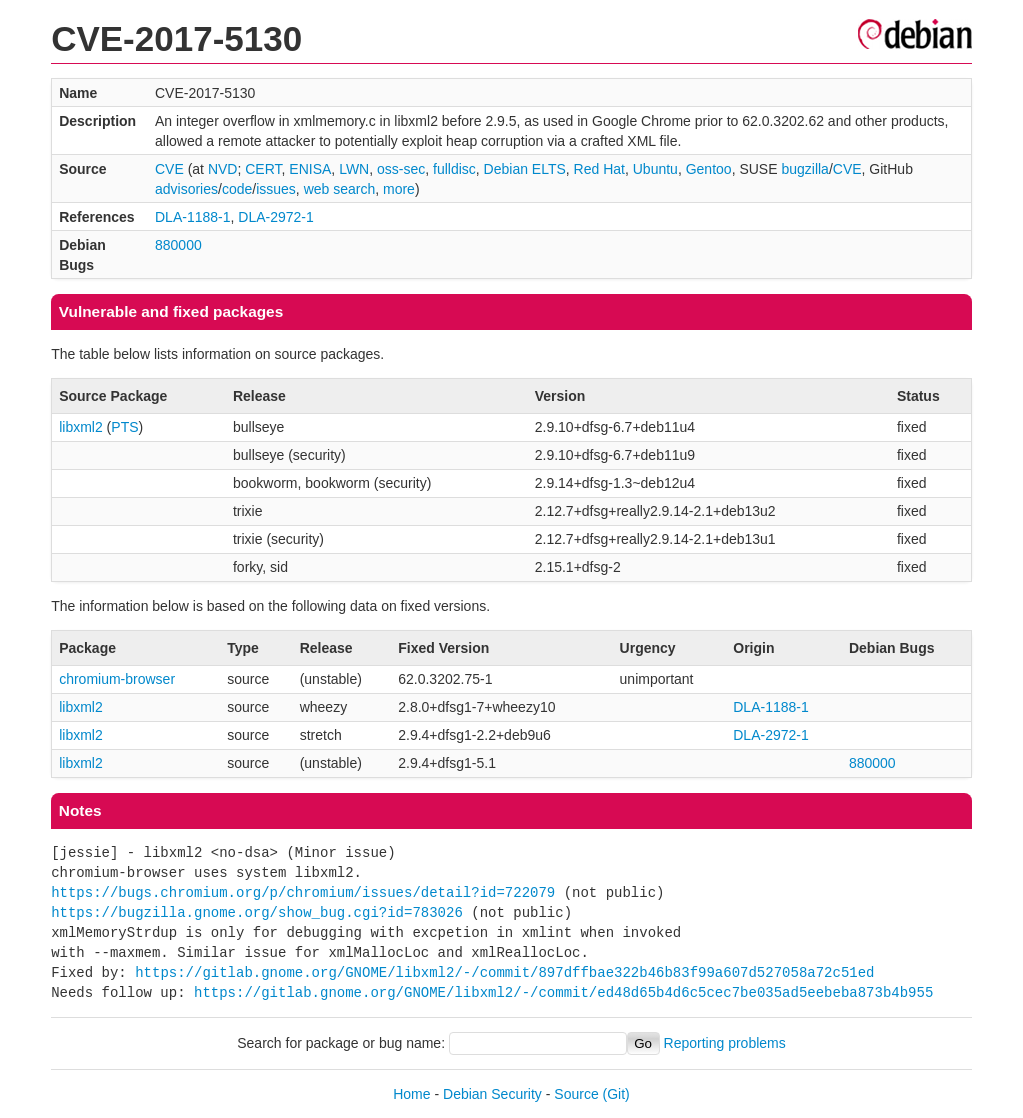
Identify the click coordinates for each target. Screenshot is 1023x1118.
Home (411, 1094)
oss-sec (401, 169)
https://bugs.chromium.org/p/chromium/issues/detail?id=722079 (303, 892)
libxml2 (81, 427)
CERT (263, 169)
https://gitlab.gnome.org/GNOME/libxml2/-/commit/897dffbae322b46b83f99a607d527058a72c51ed (504, 972)
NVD (223, 169)
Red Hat (599, 169)
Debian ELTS (525, 169)
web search (340, 189)
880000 (178, 245)
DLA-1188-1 (193, 217)
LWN (354, 169)
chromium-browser (117, 679)
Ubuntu (655, 169)
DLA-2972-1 (276, 217)
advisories (186, 189)
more (399, 189)
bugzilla (804, 169)
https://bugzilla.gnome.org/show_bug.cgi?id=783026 (257, 912)
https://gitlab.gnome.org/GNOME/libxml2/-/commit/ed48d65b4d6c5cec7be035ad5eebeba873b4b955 (563, 992)
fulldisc (454, 169)
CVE (169, 169)
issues (276, 189)
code (237, 189)
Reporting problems (725, 1043)
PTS (124, 427)
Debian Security (492, 1094)
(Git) (616, 1094)
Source (576, 1094)
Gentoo (709, 169)
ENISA (310, 169)
